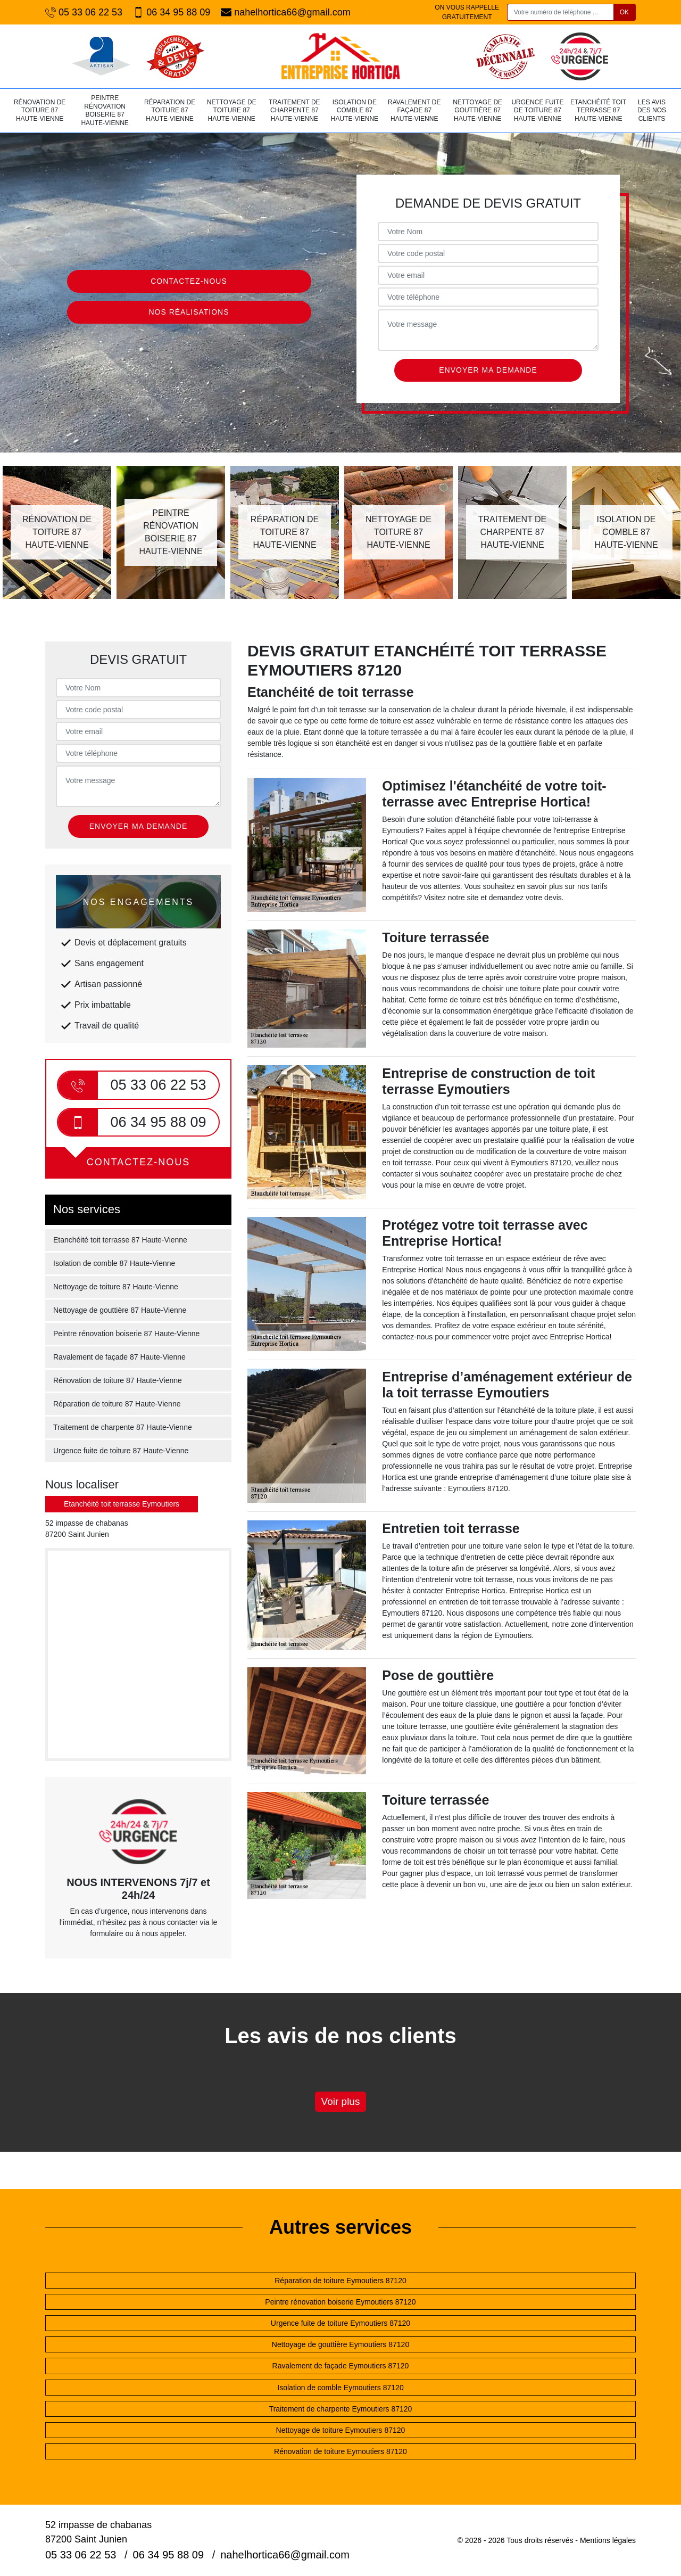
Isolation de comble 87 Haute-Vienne (354, 110)
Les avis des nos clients (651, 110)
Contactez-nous (189, 281)
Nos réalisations (188, 312)
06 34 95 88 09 (171, 12)
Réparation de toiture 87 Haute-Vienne (169, 110)
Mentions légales (608, 2540)
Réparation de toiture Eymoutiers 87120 (340, 2280)
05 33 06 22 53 (83, 12)
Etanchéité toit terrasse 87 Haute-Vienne (598, 110)
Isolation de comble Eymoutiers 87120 (340, 2387)
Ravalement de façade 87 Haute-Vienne (414, 110)
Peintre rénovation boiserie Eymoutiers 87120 (340, 2302)
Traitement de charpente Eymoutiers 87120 (340, 2409)
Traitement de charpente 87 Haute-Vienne (294, 110)
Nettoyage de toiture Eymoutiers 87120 (340, 2430)
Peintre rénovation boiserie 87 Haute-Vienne (104, 110)
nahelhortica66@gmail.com (285, 12)
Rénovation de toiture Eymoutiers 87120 (340, 2451)
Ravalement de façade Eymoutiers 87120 (340, 2365)
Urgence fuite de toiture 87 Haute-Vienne (537, 110)
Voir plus (340, 2101)
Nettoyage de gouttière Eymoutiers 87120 (340, 2344)
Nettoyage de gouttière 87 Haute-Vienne (477, 110)
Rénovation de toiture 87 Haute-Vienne (40, 110)
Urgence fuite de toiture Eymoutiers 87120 (340, 2323)
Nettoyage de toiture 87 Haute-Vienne (231, 110)
